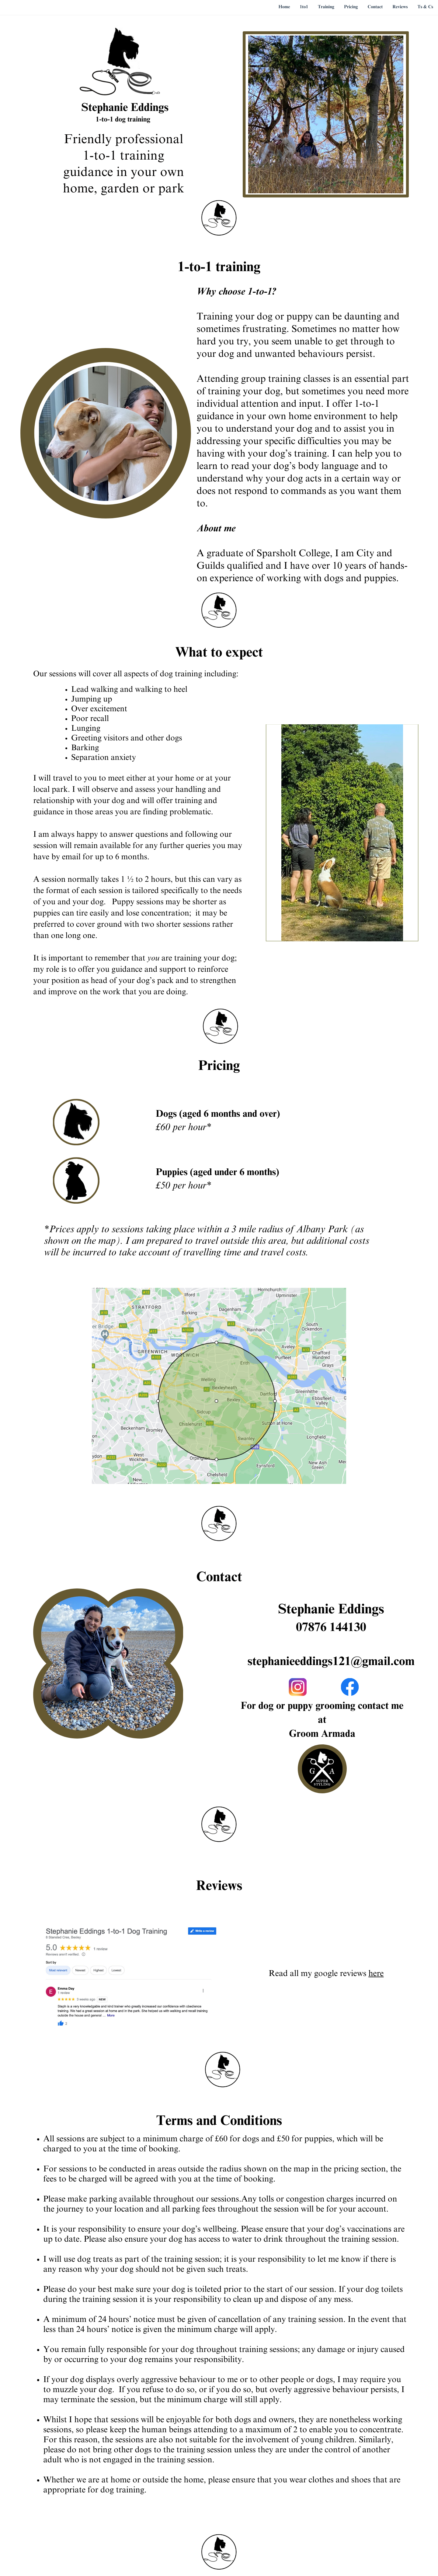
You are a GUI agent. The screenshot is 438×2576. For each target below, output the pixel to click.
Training (326, 7)
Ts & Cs (425, 7)
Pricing (351, 7)
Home (284, 7)
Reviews (400, 7)
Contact (375, 7)
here (376, 1974)
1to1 (304, 7)
